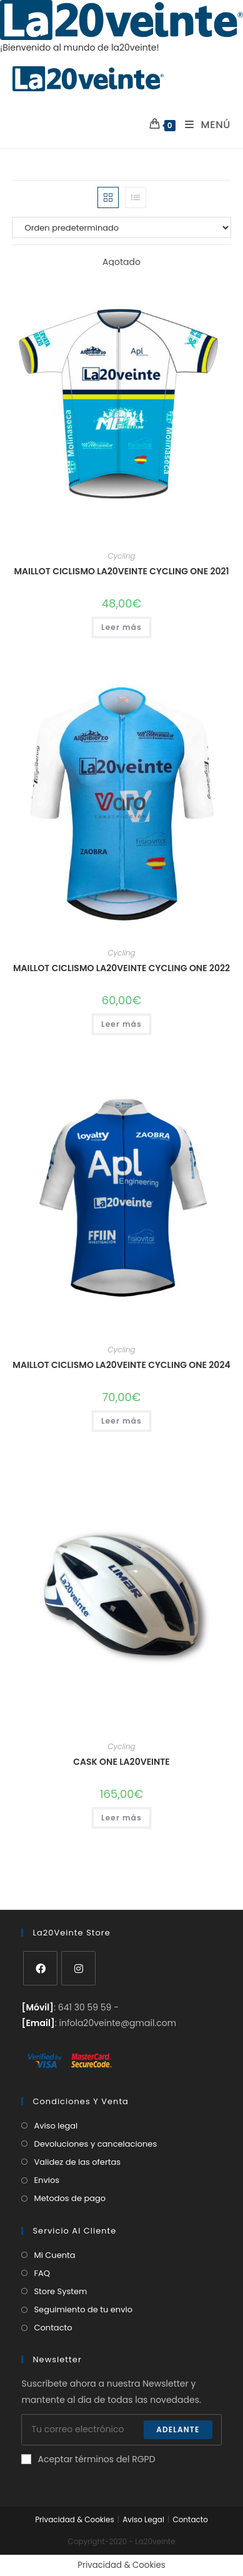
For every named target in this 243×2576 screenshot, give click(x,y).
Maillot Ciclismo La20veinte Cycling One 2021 (121, 571)
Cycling (121, 556)
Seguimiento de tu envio (83, 2309)
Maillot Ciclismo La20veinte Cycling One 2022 (121, 968)
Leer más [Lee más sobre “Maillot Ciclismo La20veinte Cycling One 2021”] (121, 627)
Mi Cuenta (54, 2255)
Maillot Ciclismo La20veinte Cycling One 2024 (121, 1365)
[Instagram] (78, 1968)
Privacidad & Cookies (74, 2519)
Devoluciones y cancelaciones (95, 2144)
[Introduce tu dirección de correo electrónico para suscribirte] (121, 2429)
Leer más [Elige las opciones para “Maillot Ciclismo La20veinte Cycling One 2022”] (121, 1024)
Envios (46, 2180)
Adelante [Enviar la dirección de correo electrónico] (177, 2429)
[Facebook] (40, 1968)
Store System (60, 2291)
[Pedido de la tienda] (121, 227)
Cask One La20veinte (121, 1761)
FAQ (42, 2273)
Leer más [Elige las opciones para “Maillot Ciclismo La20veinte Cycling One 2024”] (121, 1420)
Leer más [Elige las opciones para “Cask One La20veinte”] (121, 1817)
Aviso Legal (143, 2519)
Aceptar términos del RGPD (88, 2459)
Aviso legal (55, 2126)
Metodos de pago (70, 2198)
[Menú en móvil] (203, 125)
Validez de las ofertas (77, 2162)
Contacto (53, 2328)
